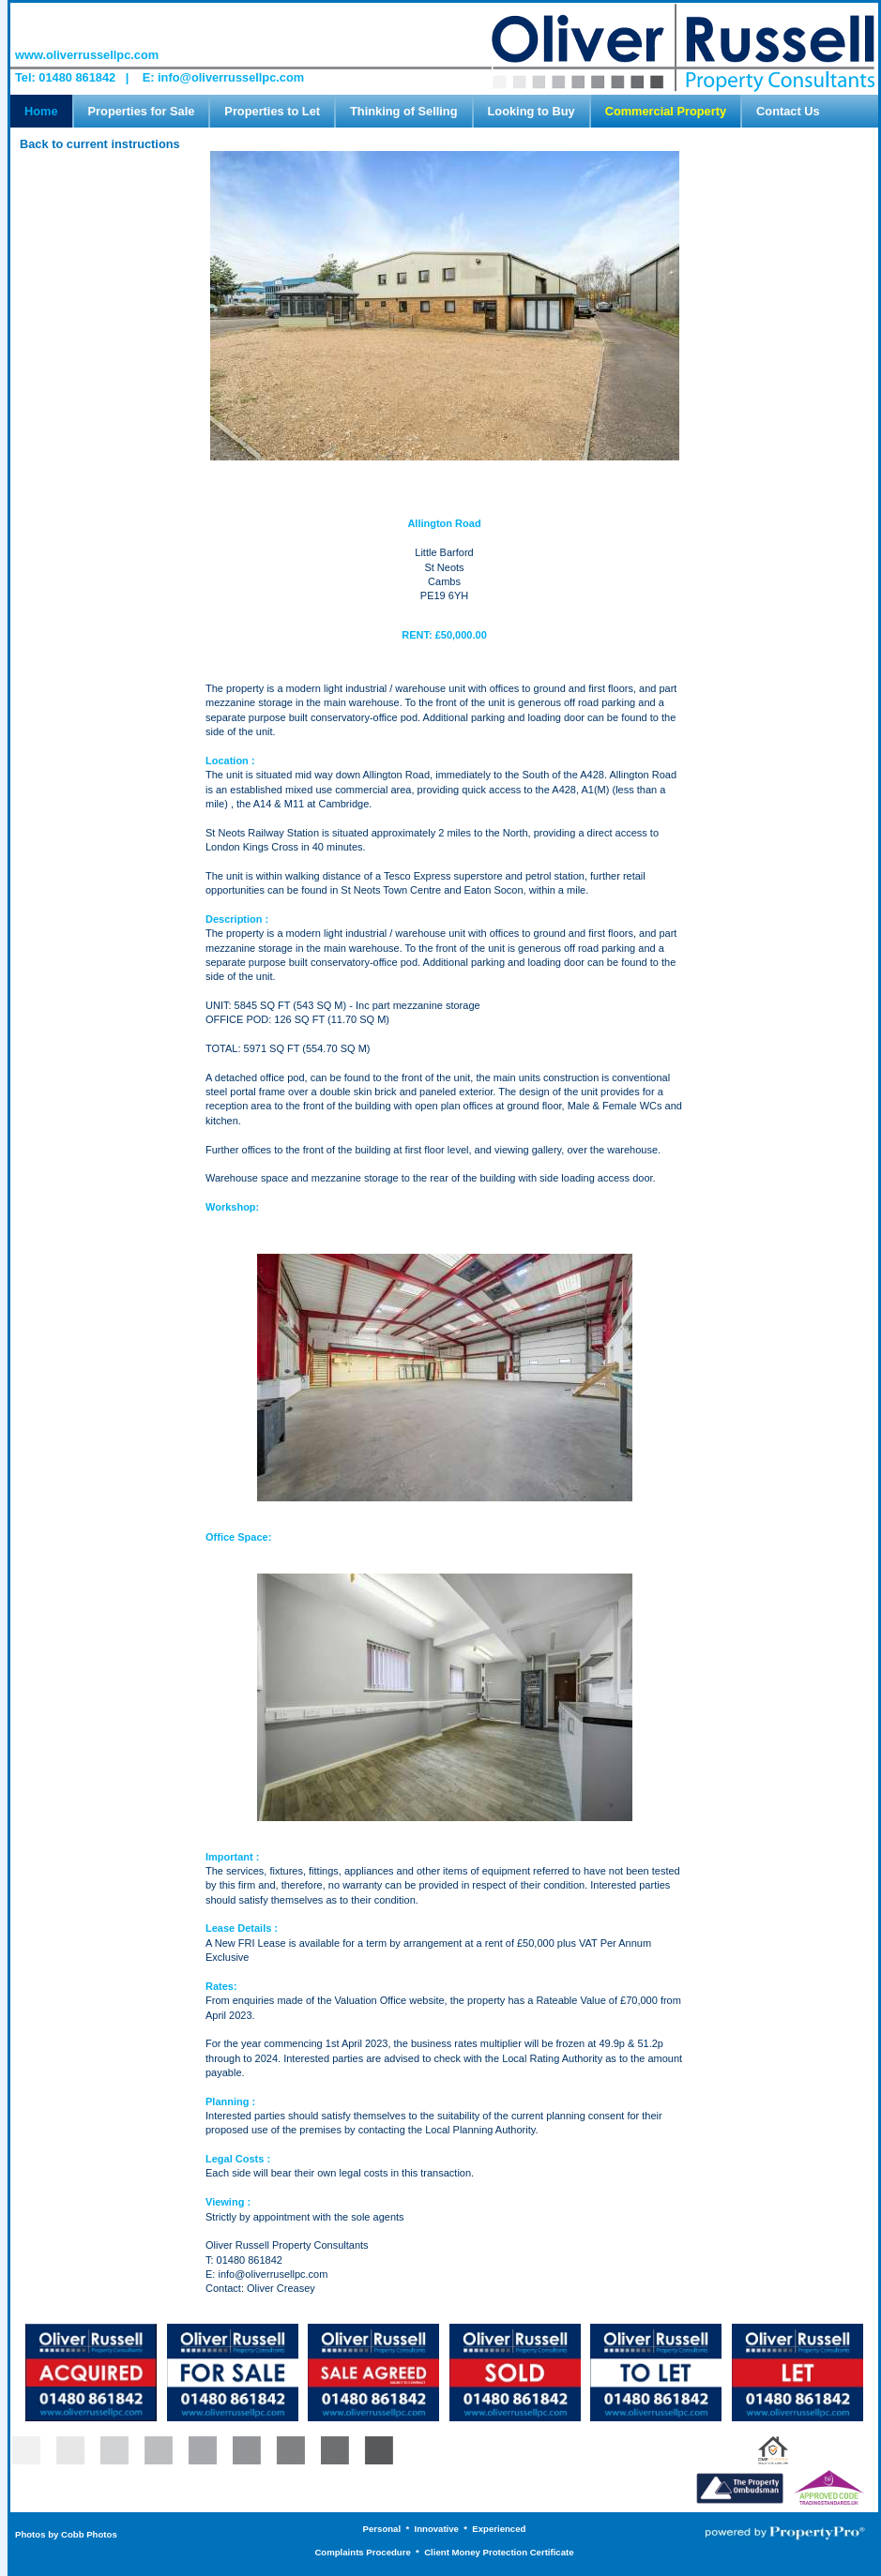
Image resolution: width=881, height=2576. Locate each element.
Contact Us (788, 111)
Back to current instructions (100, 144)
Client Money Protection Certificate (498, 2552)
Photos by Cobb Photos (66, 2534)
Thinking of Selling (403, 111)
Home (41, 111)
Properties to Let (272, 111)
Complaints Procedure (362, 2552)
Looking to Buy (531, 111)
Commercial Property (665, 111)
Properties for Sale (141, 111)
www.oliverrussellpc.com (87, 55)
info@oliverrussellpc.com (231, 77)
